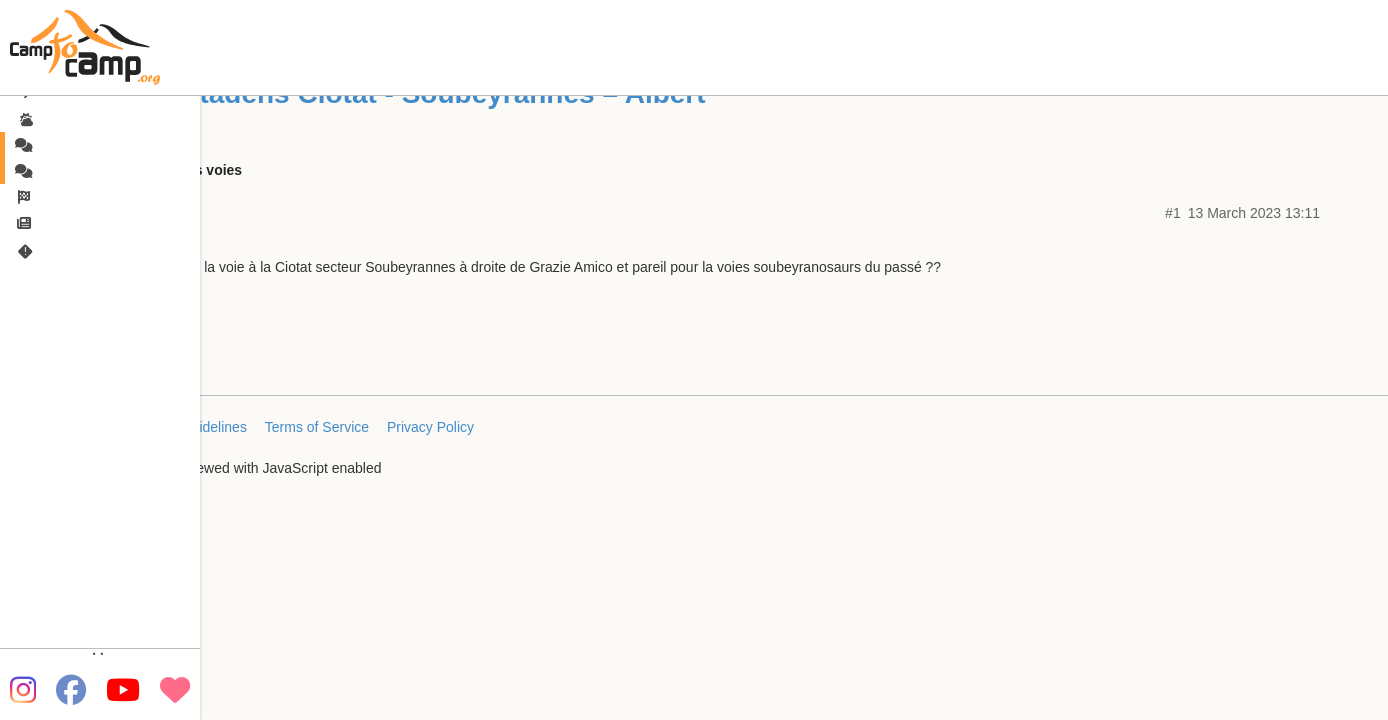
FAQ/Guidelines (198, 427)
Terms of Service (317, 427)
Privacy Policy (430, 427)
